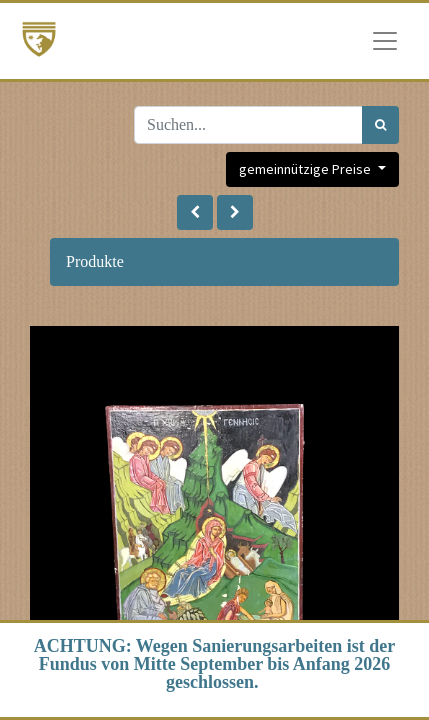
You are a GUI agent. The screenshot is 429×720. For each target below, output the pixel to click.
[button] (195, 212)
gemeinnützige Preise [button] (306, 169)
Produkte (95, 261)
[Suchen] (380, 125)
